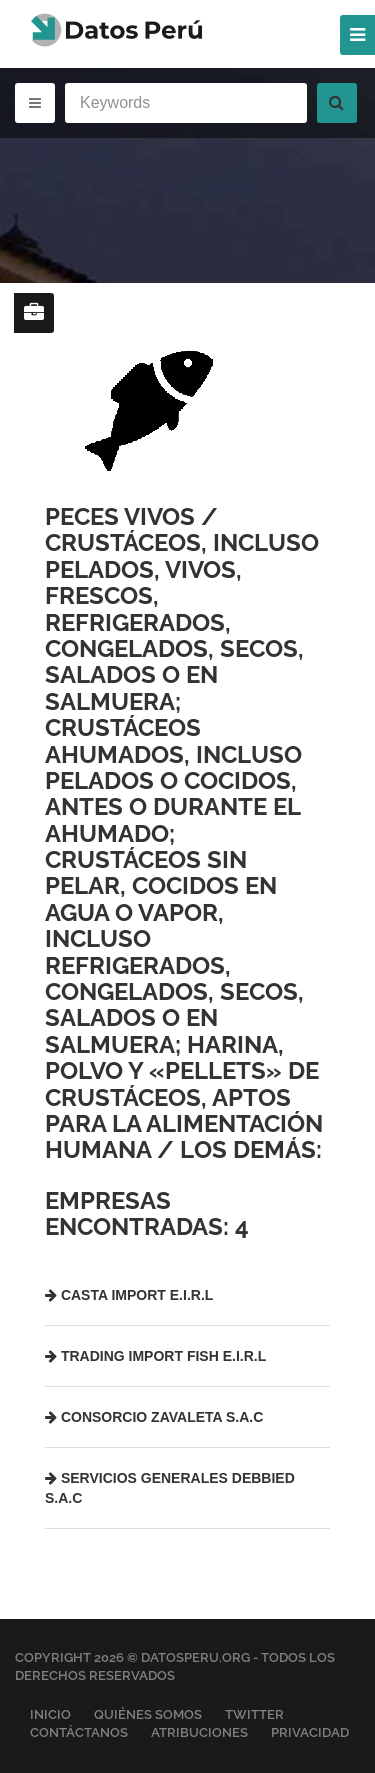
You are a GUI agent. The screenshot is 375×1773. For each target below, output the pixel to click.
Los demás (248, 1149)
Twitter (254, 1714)
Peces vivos (120, 516)
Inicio (50, 1714)
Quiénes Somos (148, 1714)
